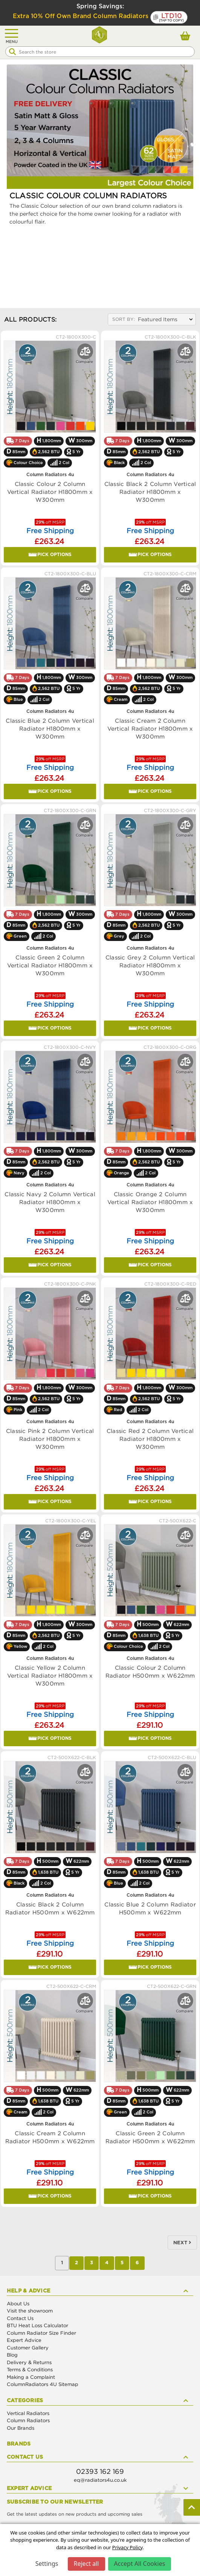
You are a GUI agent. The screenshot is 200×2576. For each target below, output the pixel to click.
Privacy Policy (127, 2547)
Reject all (86, 2563)
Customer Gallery (28, 2347)
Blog (12, 2354)
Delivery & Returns (29, 2362)
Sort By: (123, 319)
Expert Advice (24, 2340)
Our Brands (20, 2427)
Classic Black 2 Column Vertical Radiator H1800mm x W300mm (150, 492)
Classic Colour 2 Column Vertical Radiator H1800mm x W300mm (50, 492)
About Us (18, 2303)
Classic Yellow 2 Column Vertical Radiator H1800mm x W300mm (50, 1675)
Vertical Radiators (28, 2413)
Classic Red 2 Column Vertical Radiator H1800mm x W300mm (150, 1439)
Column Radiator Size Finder (41, 2332)
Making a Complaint (31, 2377)
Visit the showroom (30, 2310)
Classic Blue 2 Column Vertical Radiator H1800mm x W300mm (50, 728)
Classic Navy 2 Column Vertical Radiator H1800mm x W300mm (50, 1202)
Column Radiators (28, 2420)
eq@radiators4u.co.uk (100, 2480)
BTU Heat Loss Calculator (37, 2325)
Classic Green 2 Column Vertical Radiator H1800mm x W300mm (50, 965)
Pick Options (50, 554)
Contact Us (20, 2318)
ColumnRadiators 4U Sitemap (42, 2384)
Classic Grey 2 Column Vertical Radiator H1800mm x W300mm (150, 965)
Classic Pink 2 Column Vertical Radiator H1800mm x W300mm (50, 1439)
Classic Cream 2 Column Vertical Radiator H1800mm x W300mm (150, 728)
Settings (46, 2563)
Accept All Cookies (139, 2563)
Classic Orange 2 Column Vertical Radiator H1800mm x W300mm (150, 1202)
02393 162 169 (100, 2471)
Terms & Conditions (30, 2369)
